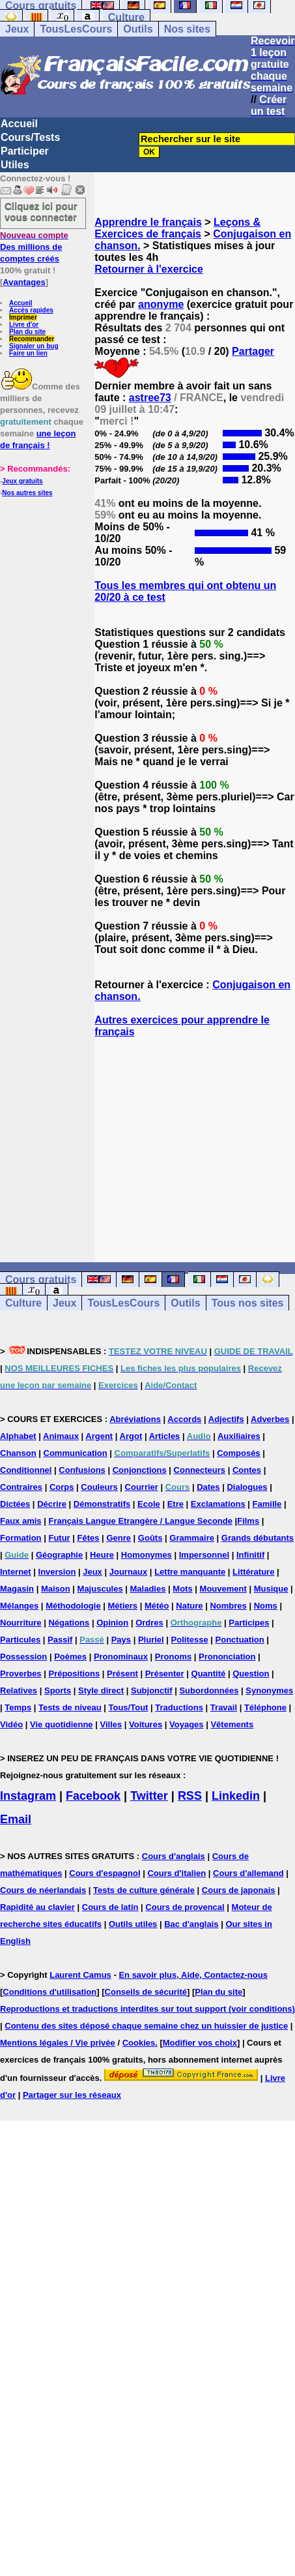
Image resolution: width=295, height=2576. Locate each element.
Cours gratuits (40, 1279)
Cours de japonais (238, 1890)
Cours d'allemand (248, 1873)
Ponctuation (240, 1639)
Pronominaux (121, 1656)
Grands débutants (257, 1538)
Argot (131, 1436)
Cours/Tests (30, 137)
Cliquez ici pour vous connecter (41, 211)
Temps (18, 1707)
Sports (57, 1690)
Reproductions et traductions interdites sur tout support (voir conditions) (147, 2009)
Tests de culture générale (144, 1890)
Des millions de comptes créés (34, 247)
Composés (238, 1453)
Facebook (93, 1795)
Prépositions (74, 1673)
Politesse (189, 1639)
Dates (208, 1487)
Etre (175, 1504)
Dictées (15, 1504)
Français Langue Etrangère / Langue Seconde (140, 1521)
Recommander (31, 338)
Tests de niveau (70, 1707)
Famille (267, 1504)
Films (248, 1521)
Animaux (61, 1436)
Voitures (145, 1724)
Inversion (57, 1572)
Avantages (24, 282)
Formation (21, 1538)
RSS (190, 1795)
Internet (15, 1572)
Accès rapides (31, 310)
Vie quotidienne (61, 1724)
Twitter (149, 1795)
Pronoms (173, 1656)
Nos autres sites (27, 492)
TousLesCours (76, 29)
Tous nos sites (248, 1303)
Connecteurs (199, 1470)
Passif (60, 1639)
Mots (182, 1589)
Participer (25, 151)
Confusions (82, 1470)
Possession (23, 1656)
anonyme (161, 304)
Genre (118, 1538)
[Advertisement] (195, 1138)
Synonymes (269, 1690)
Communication (75, 1453)
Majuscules (100, 1589)
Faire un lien (28, 353)
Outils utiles (133, 1924)
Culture (126, 17)
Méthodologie (73, 1606)
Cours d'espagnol (104, 1873)
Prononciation (227, 1656)
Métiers (123, 1606)
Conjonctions (140, 1470)
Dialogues (247, 1487)
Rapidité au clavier (37, 1907)
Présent (122, 1673)
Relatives (18, 1690)
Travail (223, 1707)
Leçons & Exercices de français (177, 228)
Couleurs (99, 1487)
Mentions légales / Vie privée (57, 2043)
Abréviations (135, 1419)
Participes (249, 1623)
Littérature (253, 1572)
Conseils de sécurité (146, 1992)
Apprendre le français (148, 222)
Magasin (17, 1589)
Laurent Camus (80, 1975)
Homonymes (146, 1555)
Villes (111, 1724)
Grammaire (191, 1538)
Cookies (139, 2043)
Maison (55, 1589)
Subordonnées (208, 1690)
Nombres (228, 1606)
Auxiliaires (239, 1436)
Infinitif (250, 1555)
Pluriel (151, 1639)
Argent (99, 1436)
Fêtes (88, 1538)
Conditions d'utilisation (49, 1992)
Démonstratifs (102, 1504)
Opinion (112, 1623)
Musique (271, 1589)
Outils (137, 29)
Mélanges (19, 1606)
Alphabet (18, 1436)
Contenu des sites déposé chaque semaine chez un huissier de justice (146, 2026)
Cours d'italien (176, 1873)
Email (15, 1819)
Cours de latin (110, 1907)
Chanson (18, 1453)
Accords (184, 1419)
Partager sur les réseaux (72, 2095)
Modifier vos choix (200, 2043)
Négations (68, 1623)
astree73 (150, 397)
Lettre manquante (189, 1572)
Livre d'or (23, 324)
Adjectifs (226, 1419)
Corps (61, 1487)
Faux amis (21, 1521)
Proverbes (21, 1673)
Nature (189, 1606)
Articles (164, 1436)
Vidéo (11, 1724)
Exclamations (218, 1504)
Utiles (15, 164)
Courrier (141, 1487)
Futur (59, 1538)
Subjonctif (152, 1690)
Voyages (186, 1724)
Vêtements (231, 1724)
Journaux (128, 1572)
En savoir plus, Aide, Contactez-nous (193, 1975)
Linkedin (236, 1795)
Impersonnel (204, 1555)
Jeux (17, 29)
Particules (20, 1639)
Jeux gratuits (22, 481)
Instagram (28, 1795)
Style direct (101, 1690)
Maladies (148, 1589)
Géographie (59, 1555)
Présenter (164, 1673)
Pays (121, 1639)
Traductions (179, 1707)
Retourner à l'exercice (148, 269)
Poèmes (70, 1656)
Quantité (208, 1673)
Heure (102, 1555)
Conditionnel (25, 1470)
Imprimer (23, 317)
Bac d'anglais (191, 1924)
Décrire (51, 1504)
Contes (246, 1470)
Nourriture (21, 1623)
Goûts (150, 1538)
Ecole (148, 1504)
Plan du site (27, 331)
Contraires (21, 1487)
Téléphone (265, 1707)
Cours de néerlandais (43, 1890)
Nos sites (187, 29)
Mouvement (223, 1589)
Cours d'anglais (173, 1856)
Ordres (149, 1623)
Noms (265, 1606)
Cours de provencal (184, 1907)
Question (250, 1673)
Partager (253, 351)
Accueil (19, 123)
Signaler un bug (34, 346)
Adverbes (270, 1419)
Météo (157, 1606)
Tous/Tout (128, 1707)
